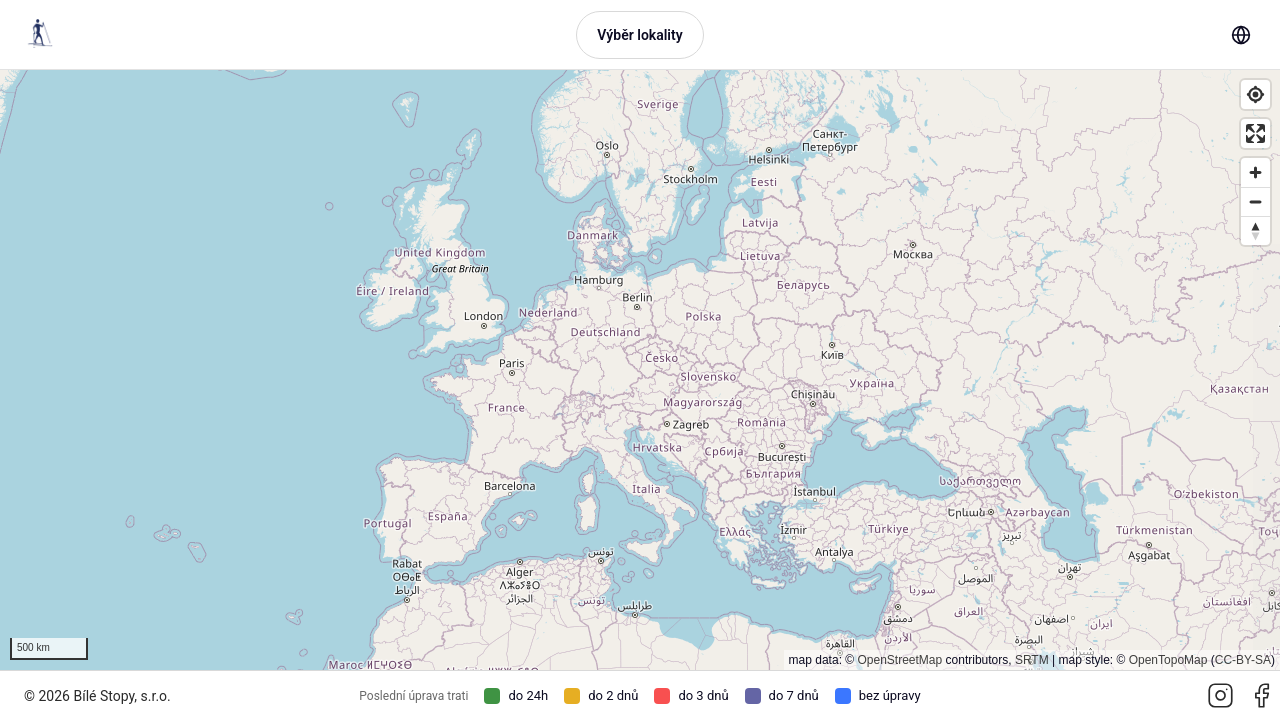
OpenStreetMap (899, 660)
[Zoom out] (1255, 201)
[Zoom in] (1255, 172)
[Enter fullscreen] (1255, 133)
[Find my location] (1255, 94)
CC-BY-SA (1243, 660)
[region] (640, 370)
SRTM (1032, 660)
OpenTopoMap (1168, 660)
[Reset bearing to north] (1255, 230)
